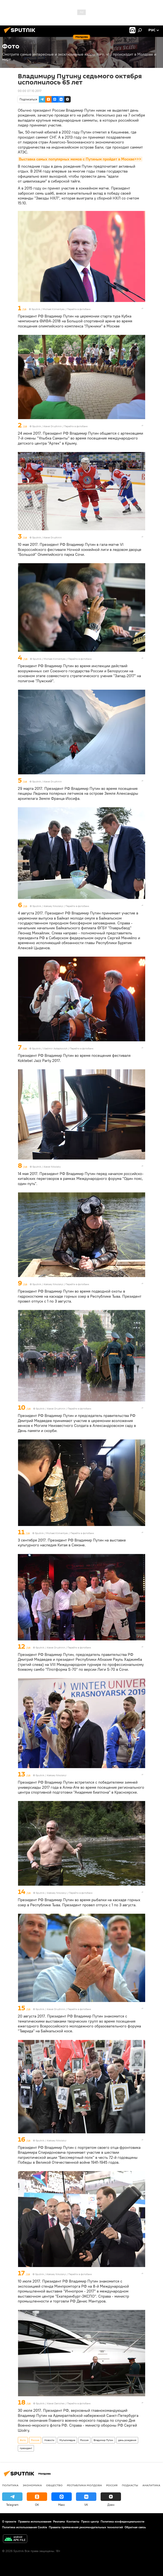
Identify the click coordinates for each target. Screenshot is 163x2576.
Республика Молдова (84, 2485)
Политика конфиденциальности (122, 2521)
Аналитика (151, 2485)
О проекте (9, 2521)
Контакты (72, 2521)
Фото (23, 2440)
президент (26, 2448)
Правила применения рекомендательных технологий (86, 2527)
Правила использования (34, 2521)
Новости (49, 2440)
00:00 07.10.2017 (29, 91)
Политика (10, 2485)
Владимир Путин (103, 2440)
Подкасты (130, 2485)
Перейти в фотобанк (79, 309)
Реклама (59, 2521)
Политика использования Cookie (24, 2527)
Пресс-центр (90, 2521)
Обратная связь (135, 2527)
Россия (35, 2440)
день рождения (127, 2440)
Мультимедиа (67, 2440)
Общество (54, 2485)
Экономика (32, 2485)
